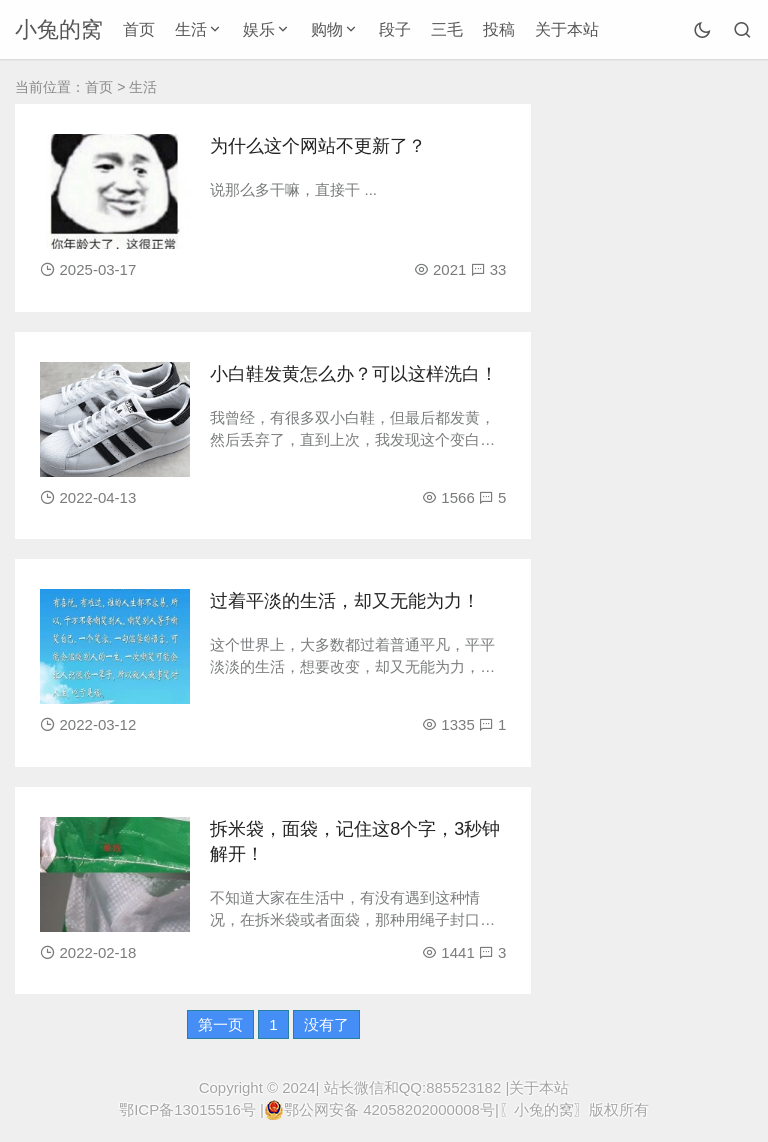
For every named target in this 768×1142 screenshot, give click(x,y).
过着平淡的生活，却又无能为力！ (345, 601)
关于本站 (567, 29)
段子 (395, 29)
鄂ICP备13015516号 (187, 1109)
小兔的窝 (59, 29)
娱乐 (259, 29)
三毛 (447, 29)
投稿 (499, 29)
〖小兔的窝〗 (544, 1109)
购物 (327, 29)
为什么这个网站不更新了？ (318, 146)
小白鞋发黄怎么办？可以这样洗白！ (354, 374)
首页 (139, 29)
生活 (191, 29)
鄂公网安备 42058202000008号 (379, 1110)
